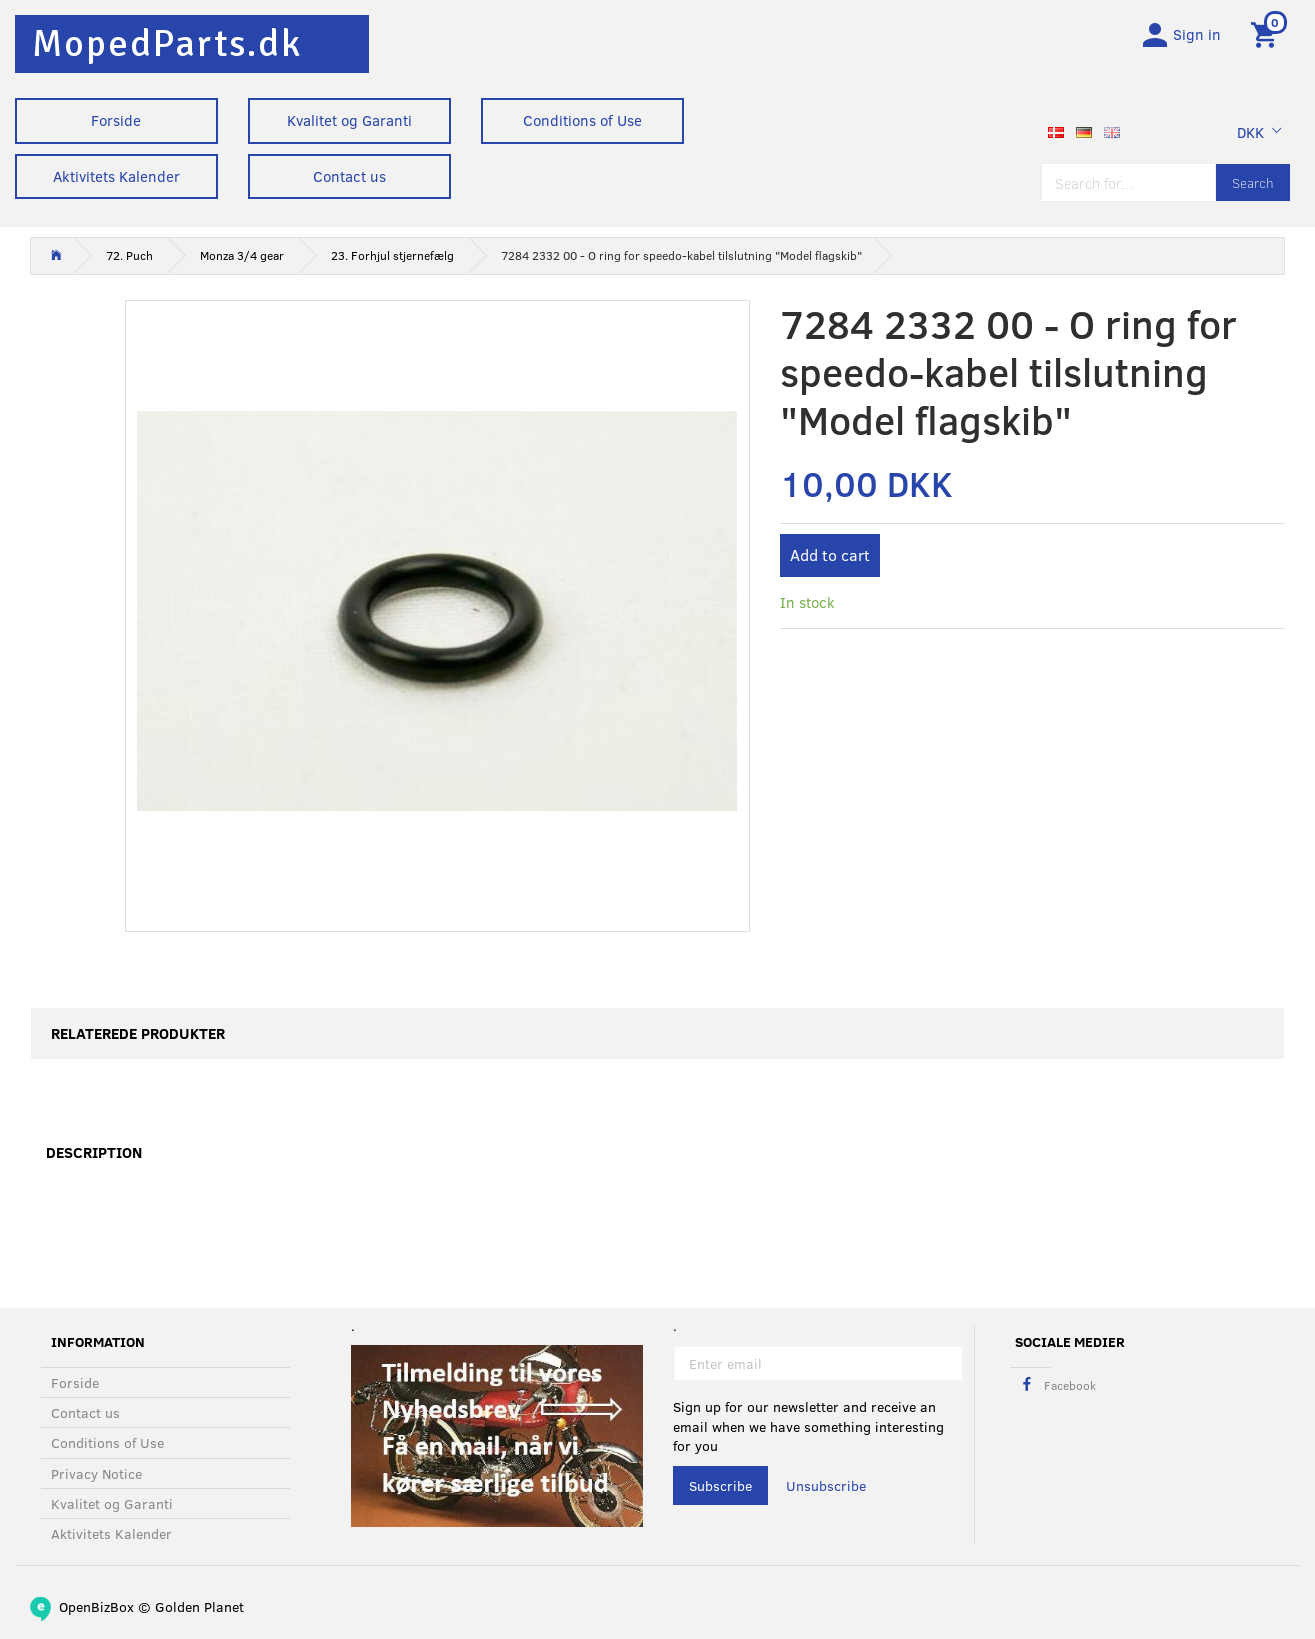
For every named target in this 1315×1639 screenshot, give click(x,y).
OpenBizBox (96, 1606)
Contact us (349, 176)
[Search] (1253, 182)
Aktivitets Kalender (116, 176)
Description (94, 1153)
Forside (116, 120)
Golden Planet (199, 1606)
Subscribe (720, 1485)
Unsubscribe (826, 1485)
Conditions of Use (582, 120)
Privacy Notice (96, 1473)
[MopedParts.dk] (167, 43)
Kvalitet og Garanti (349, 120)
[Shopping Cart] (1267, 33)
